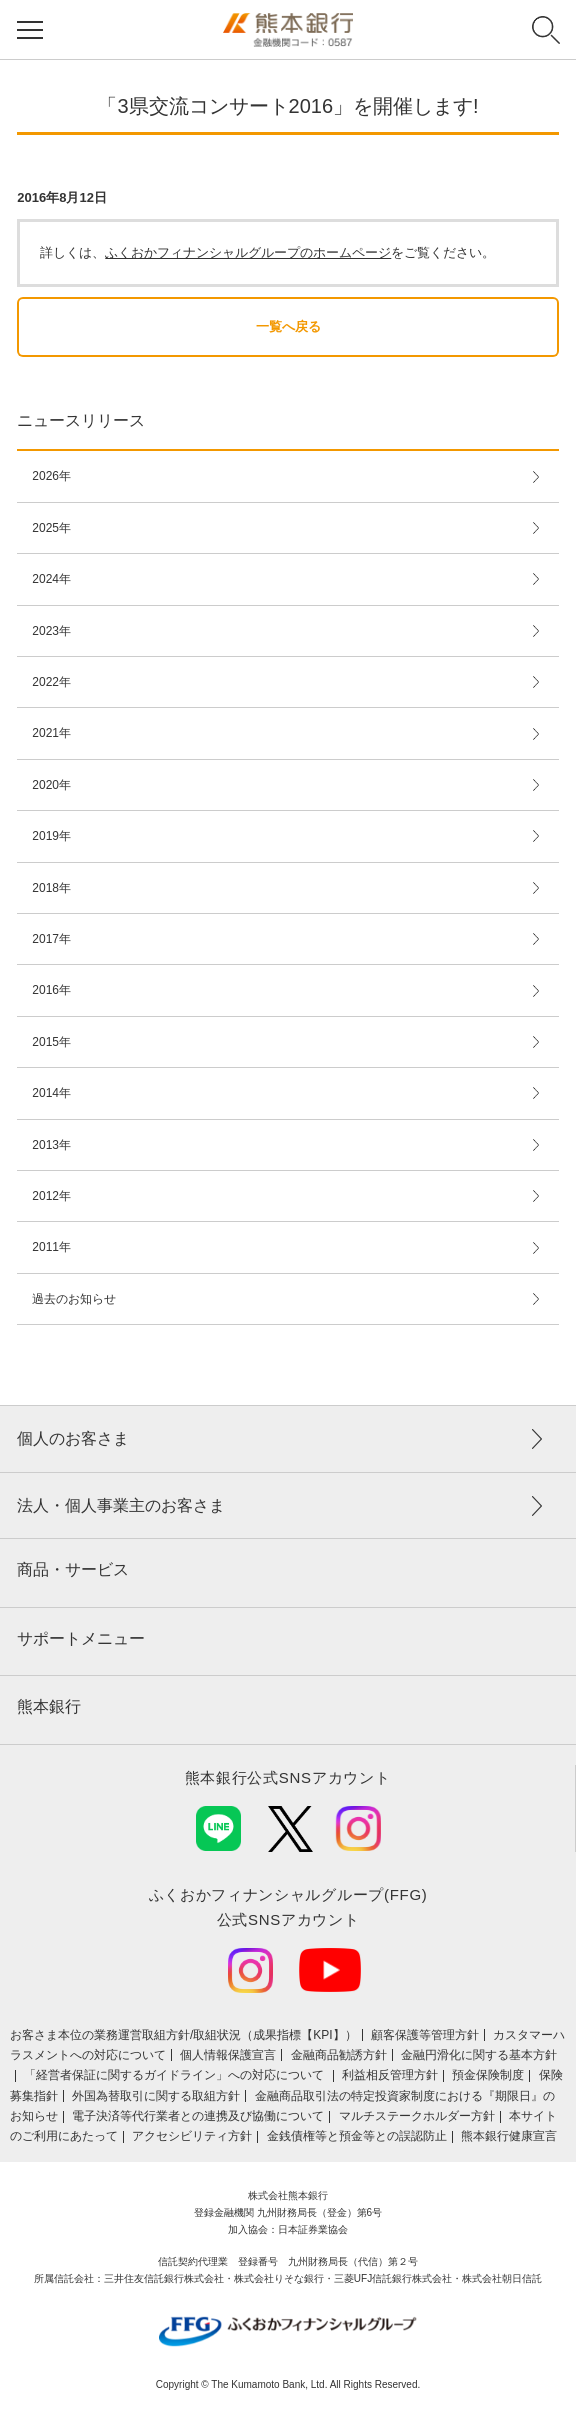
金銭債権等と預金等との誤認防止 (357, 2136)
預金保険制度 (488, 2075)
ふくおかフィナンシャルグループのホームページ (248, 252)
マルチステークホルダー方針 (417, 2116)
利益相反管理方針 (390, 2075)
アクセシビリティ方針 (192, 2136)
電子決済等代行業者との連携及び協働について (198, 2116)
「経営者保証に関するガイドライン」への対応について (175, 2075)
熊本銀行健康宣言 (509, 2136)
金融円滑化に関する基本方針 (479, 2055)
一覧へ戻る (288, 326)
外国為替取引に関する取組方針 (156, 2096)
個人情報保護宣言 (228, 2055)
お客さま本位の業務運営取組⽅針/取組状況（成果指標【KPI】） (183, 2035)
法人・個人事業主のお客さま (121, 1505)
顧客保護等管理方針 (425, 2035)
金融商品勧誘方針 (339, 2055)
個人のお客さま (73, 1438)
